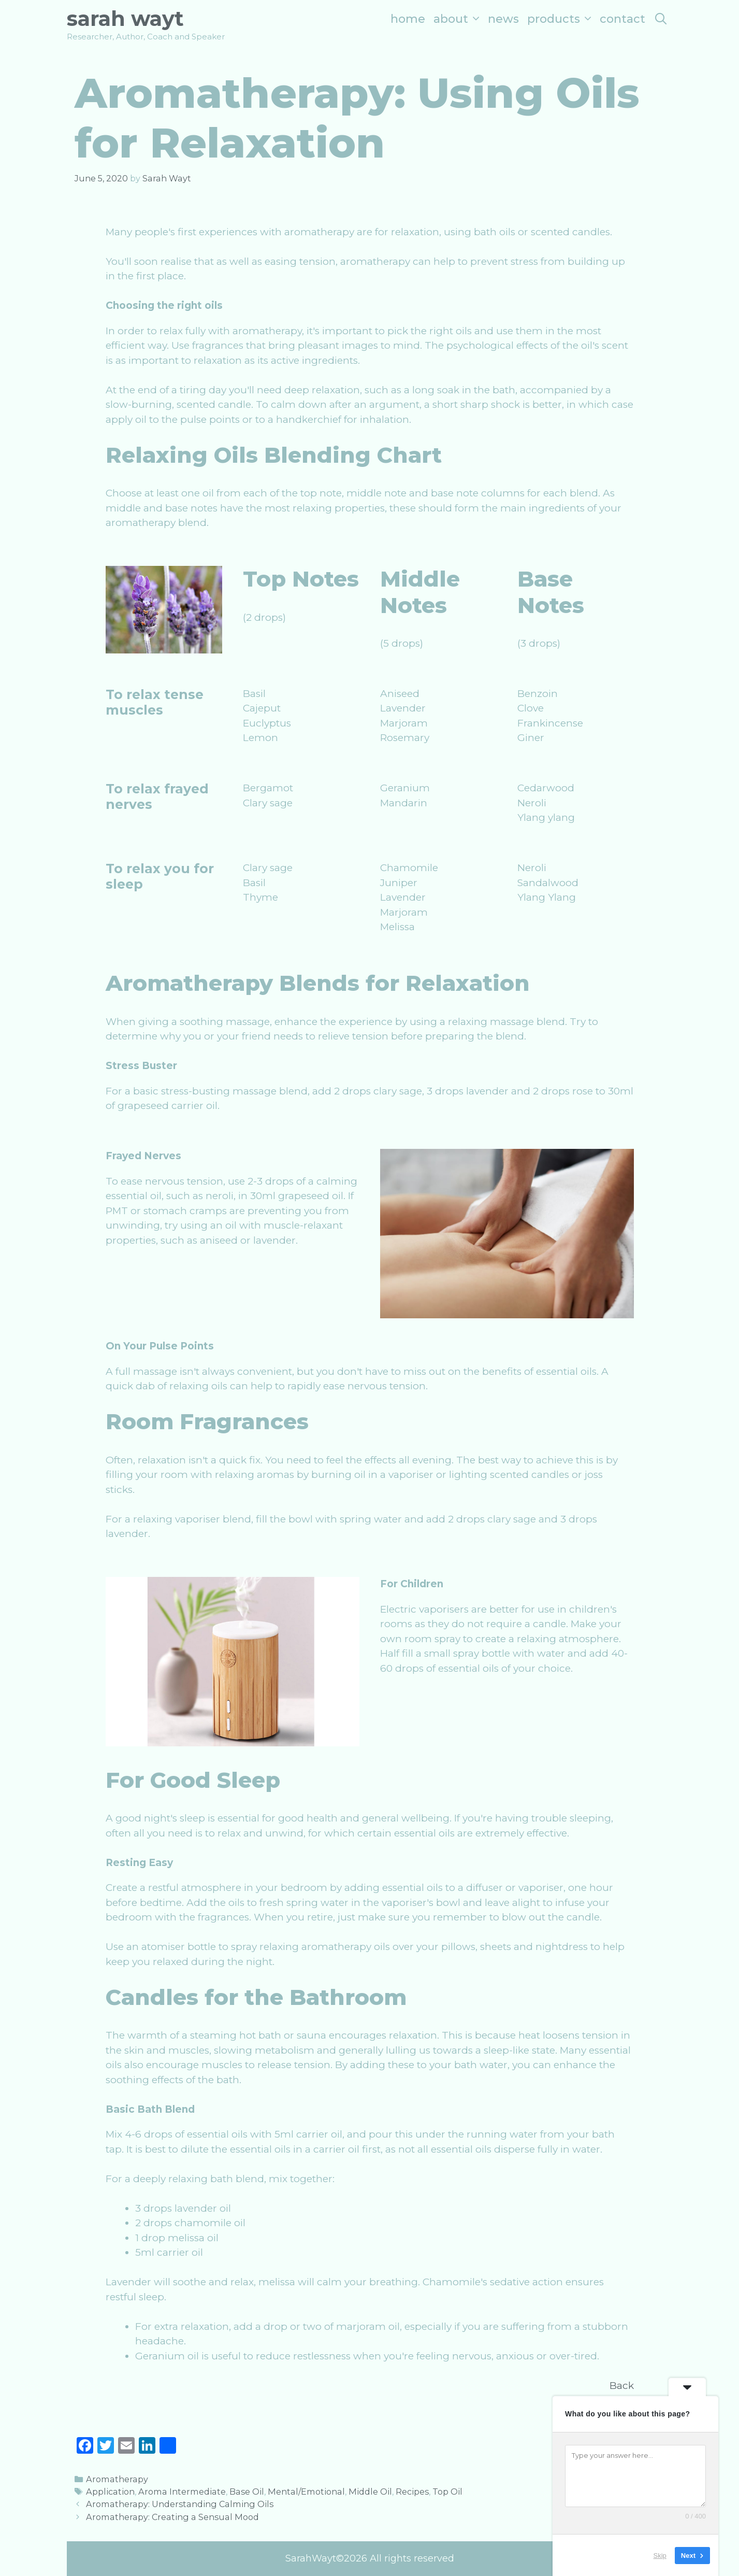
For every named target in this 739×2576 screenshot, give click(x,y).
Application (110, 2491)
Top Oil (447, 2491)
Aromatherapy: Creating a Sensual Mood (172, 2517)
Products (561, 19)
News (503, 19)
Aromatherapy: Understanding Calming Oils (179, 2504)
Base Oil (246, 2491)
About (458, 19)
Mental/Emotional (306, 2491)
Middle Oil (370, 2491)
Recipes (412, 2491)
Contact (622, 19)
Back (622, 2386)
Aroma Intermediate (182, 2491)
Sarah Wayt (125, 18)
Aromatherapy (117, 2479)
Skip (660, 2555)
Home (407, 19)
